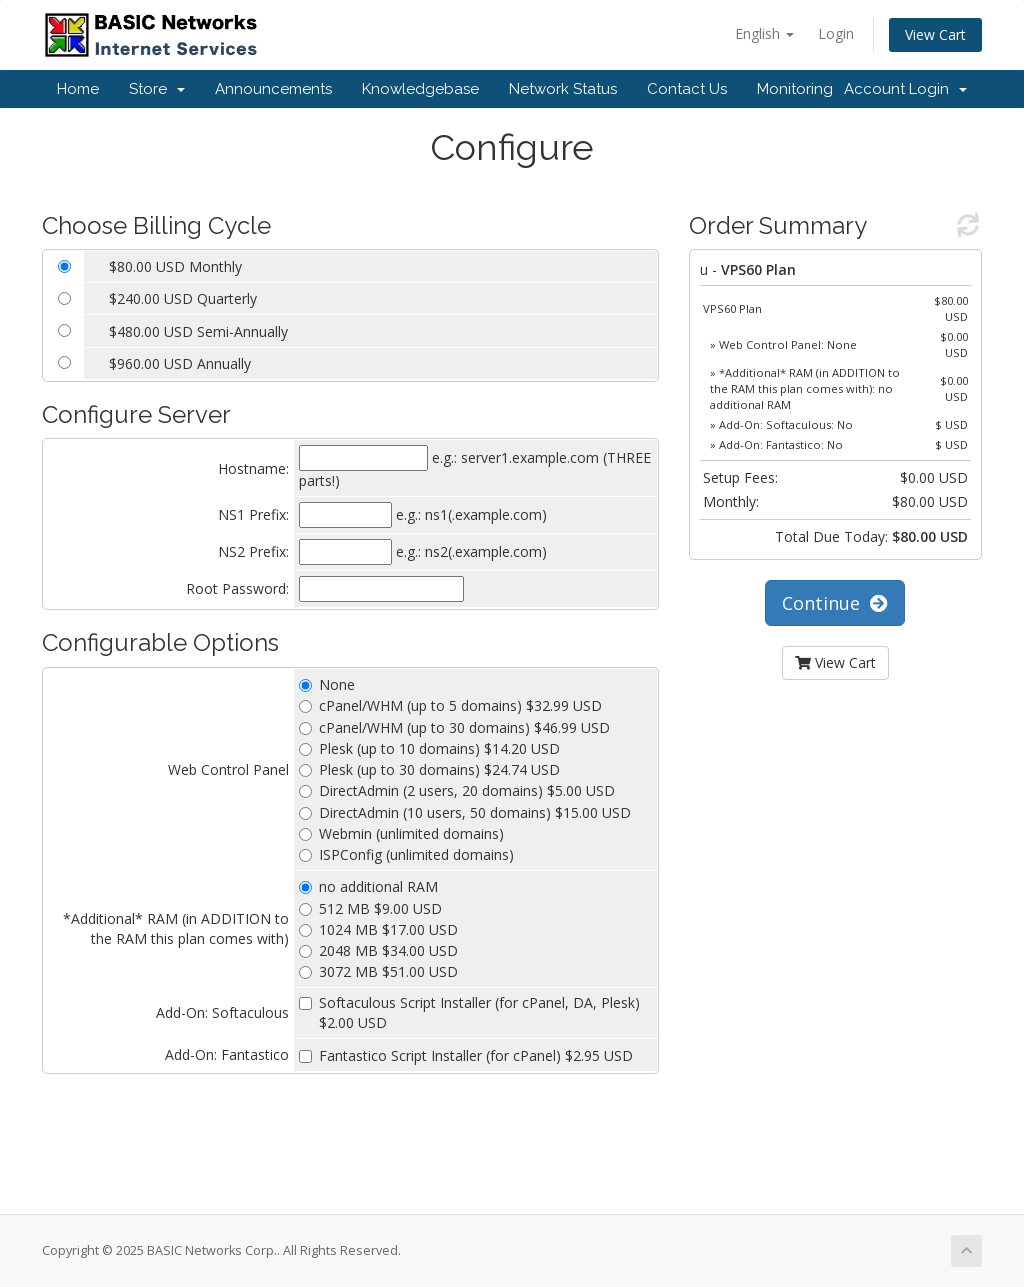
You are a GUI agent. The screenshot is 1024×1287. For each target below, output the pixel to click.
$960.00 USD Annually (180, 363)
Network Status (563, 89)
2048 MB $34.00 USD (378, 950)
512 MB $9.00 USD (370, 908)
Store (157, 89)
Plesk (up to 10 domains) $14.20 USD (429, 748)
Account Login (905, 89)
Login (836, 33)
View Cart (935, 34)
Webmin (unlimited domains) (401, 833)
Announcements (273, 89)
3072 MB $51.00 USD (378, 971)
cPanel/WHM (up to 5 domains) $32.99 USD (450, 705)
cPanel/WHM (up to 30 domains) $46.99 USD (454, 727)
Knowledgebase (420, 89)
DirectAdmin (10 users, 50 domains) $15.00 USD (465, 812)
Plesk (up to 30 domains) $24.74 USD (429, 769)
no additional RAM (368, 886)
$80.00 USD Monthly (175, 266)
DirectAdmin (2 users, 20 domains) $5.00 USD (457, 790)
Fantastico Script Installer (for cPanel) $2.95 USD (466, 1055)
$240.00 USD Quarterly (183, 298)
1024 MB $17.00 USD (378, 929)
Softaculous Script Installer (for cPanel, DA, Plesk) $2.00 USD (469, 1012)
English (764, 33)
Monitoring (795, 89)
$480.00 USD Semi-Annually (198, 331)
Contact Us (687, 89)
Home (78, 89)
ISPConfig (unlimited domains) (406, 854)
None (327, 684)
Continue (835, 603)
